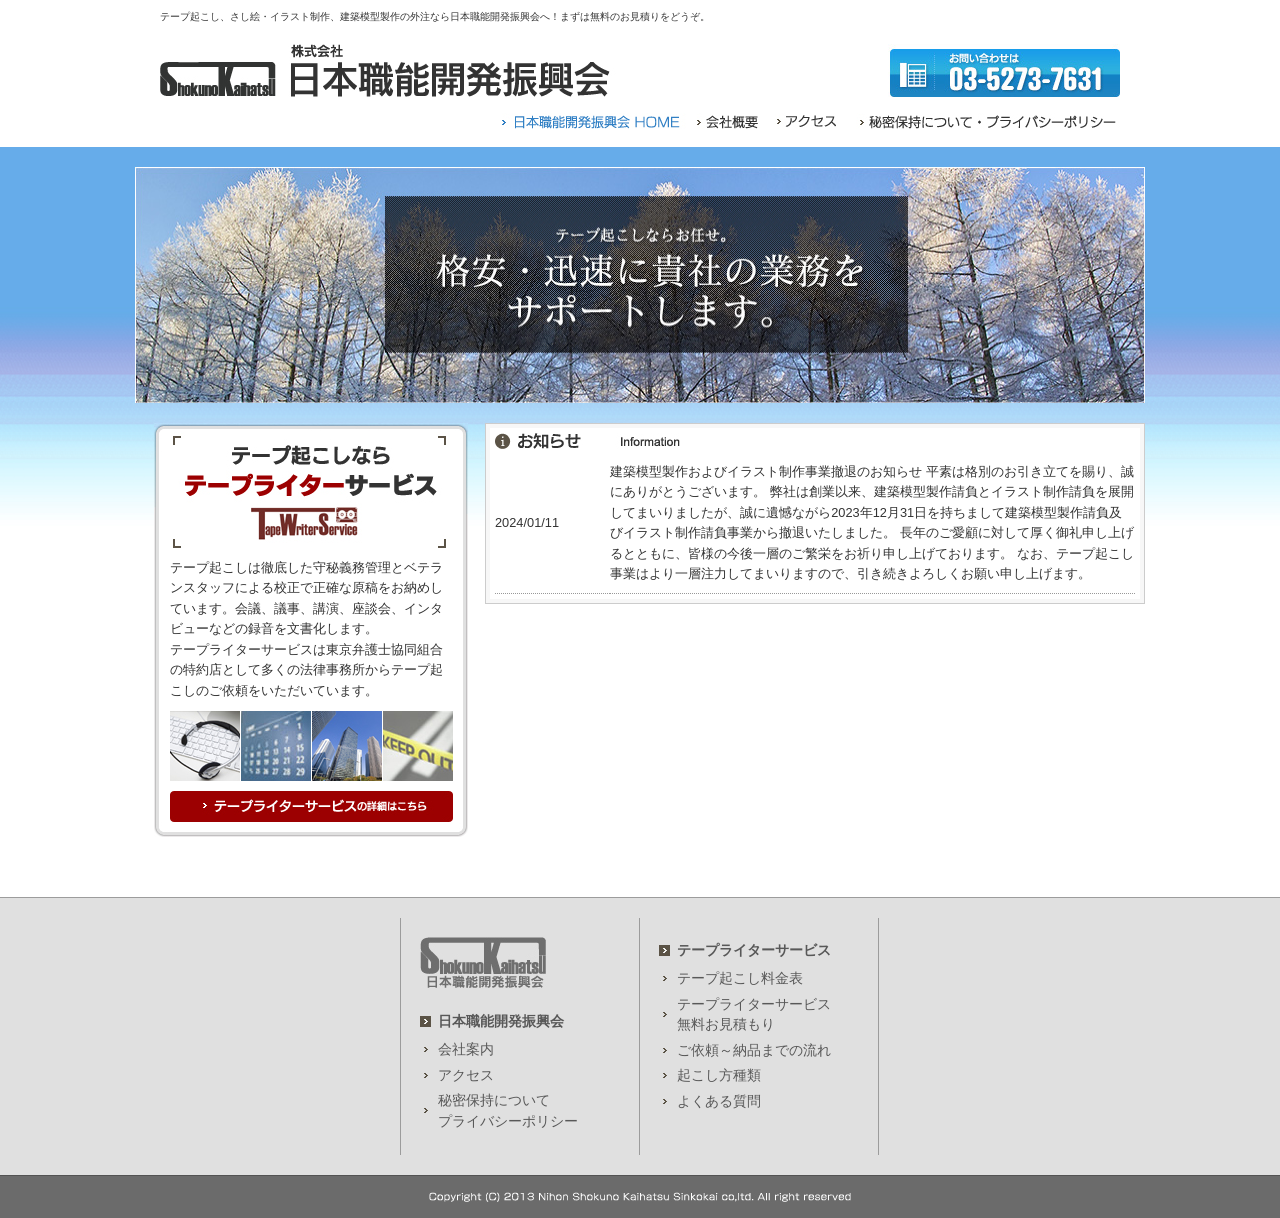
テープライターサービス (754, 950)
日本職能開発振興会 (501, 1021)
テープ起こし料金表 (740, 978)
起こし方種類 (719, 1075)
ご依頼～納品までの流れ (754, 1050)
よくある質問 (719, 1101)
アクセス (466, 1075)
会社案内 (466, 1049)
